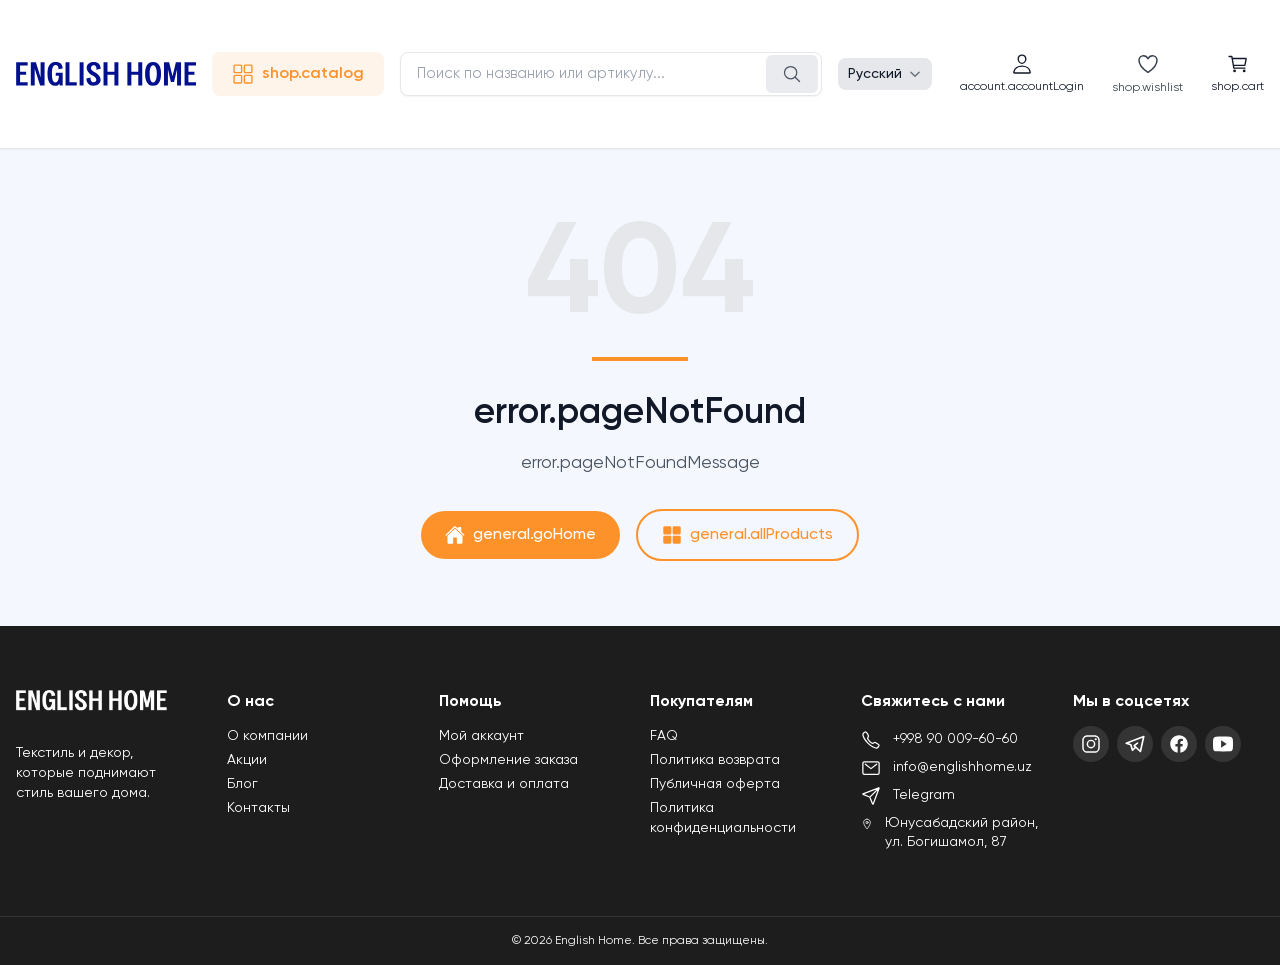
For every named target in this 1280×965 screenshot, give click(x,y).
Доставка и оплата (504, 784)
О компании (267, 736)
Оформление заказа (508, 760)
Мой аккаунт (481, 736)
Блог (242, 784)
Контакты (258, 808)
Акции (247, 760)
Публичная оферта (715, 784)
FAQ (664, 736)
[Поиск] (792, 74)
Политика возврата (715, 760)
